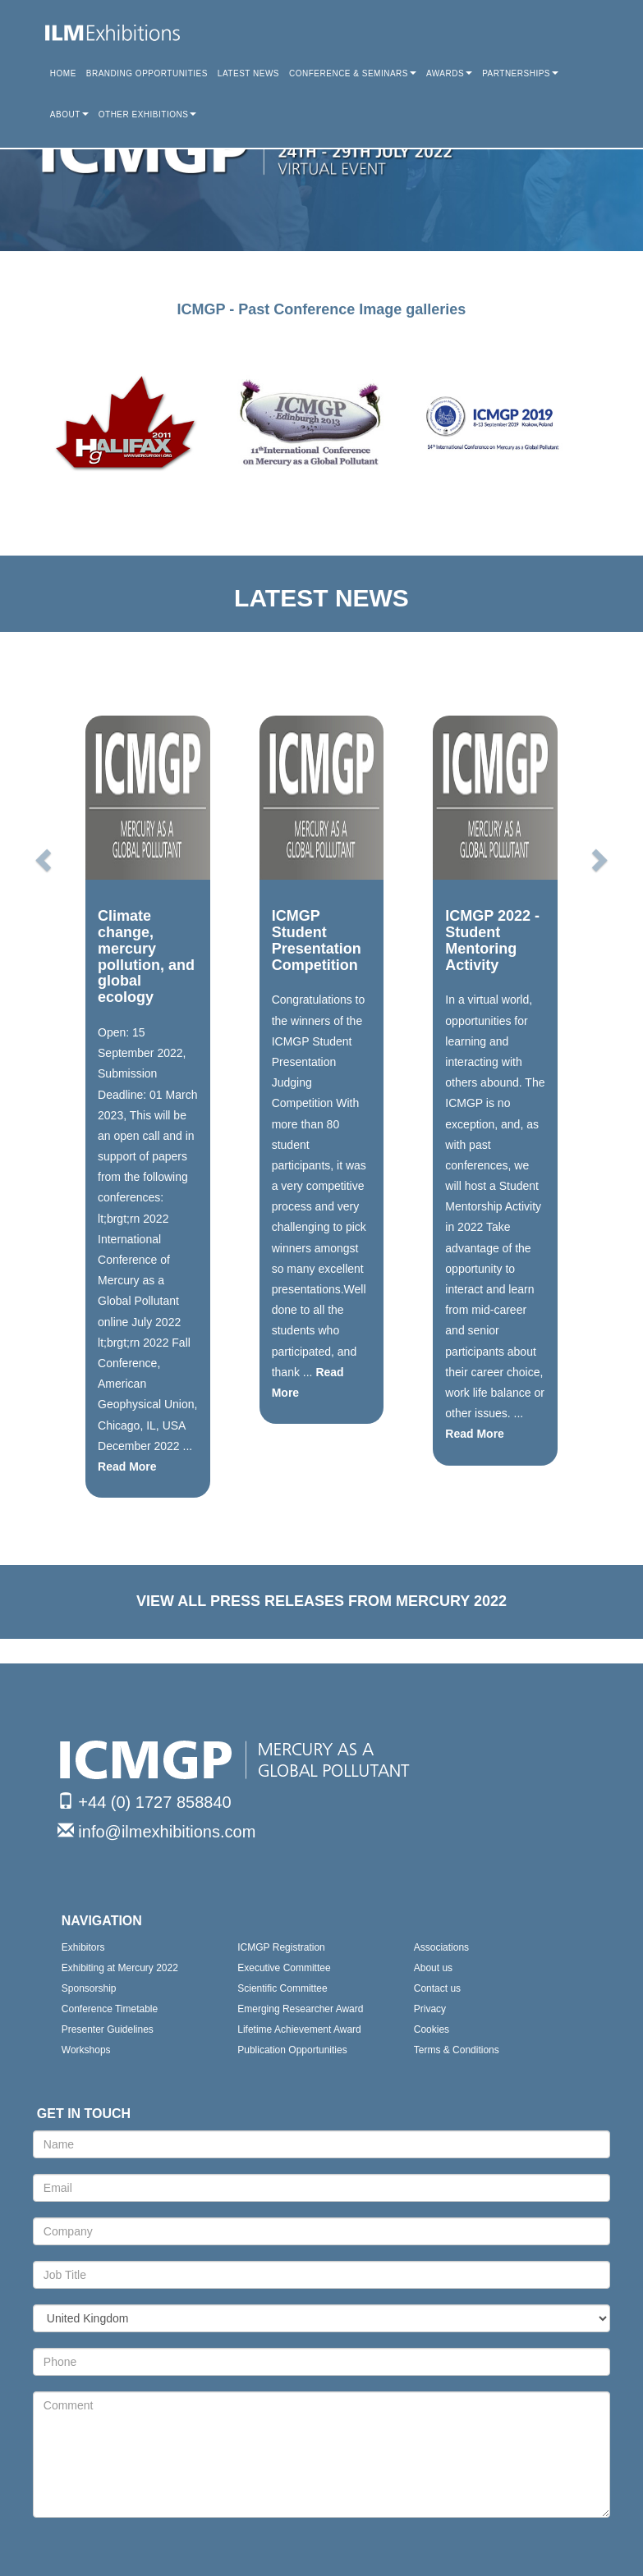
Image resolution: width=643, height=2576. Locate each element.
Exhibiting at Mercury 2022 (120, 1968)
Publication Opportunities (292, 2050)
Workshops (86, 2050)
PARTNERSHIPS (520, 73)
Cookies (431, 2029)
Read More (127, 1466)
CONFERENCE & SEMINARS (352, 73)
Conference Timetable (110, 2009)
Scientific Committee (282, 1988)
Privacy (430, 2009)
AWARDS (449, 73)
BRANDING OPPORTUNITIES (147, 73)
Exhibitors (83, 1947)
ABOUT (69, 114)
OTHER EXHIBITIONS (148, 114)
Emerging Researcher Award (300, 2009)
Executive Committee (283, 1968)
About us (433, 1968)
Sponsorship (89, 1988)
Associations (441, 1947)
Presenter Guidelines (108, 2029)
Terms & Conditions (456, 2050)
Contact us (437, 1988)
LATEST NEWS (248, 73)
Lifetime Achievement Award (299, 2029)
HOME (63, 73)
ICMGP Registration (280, 1947)
